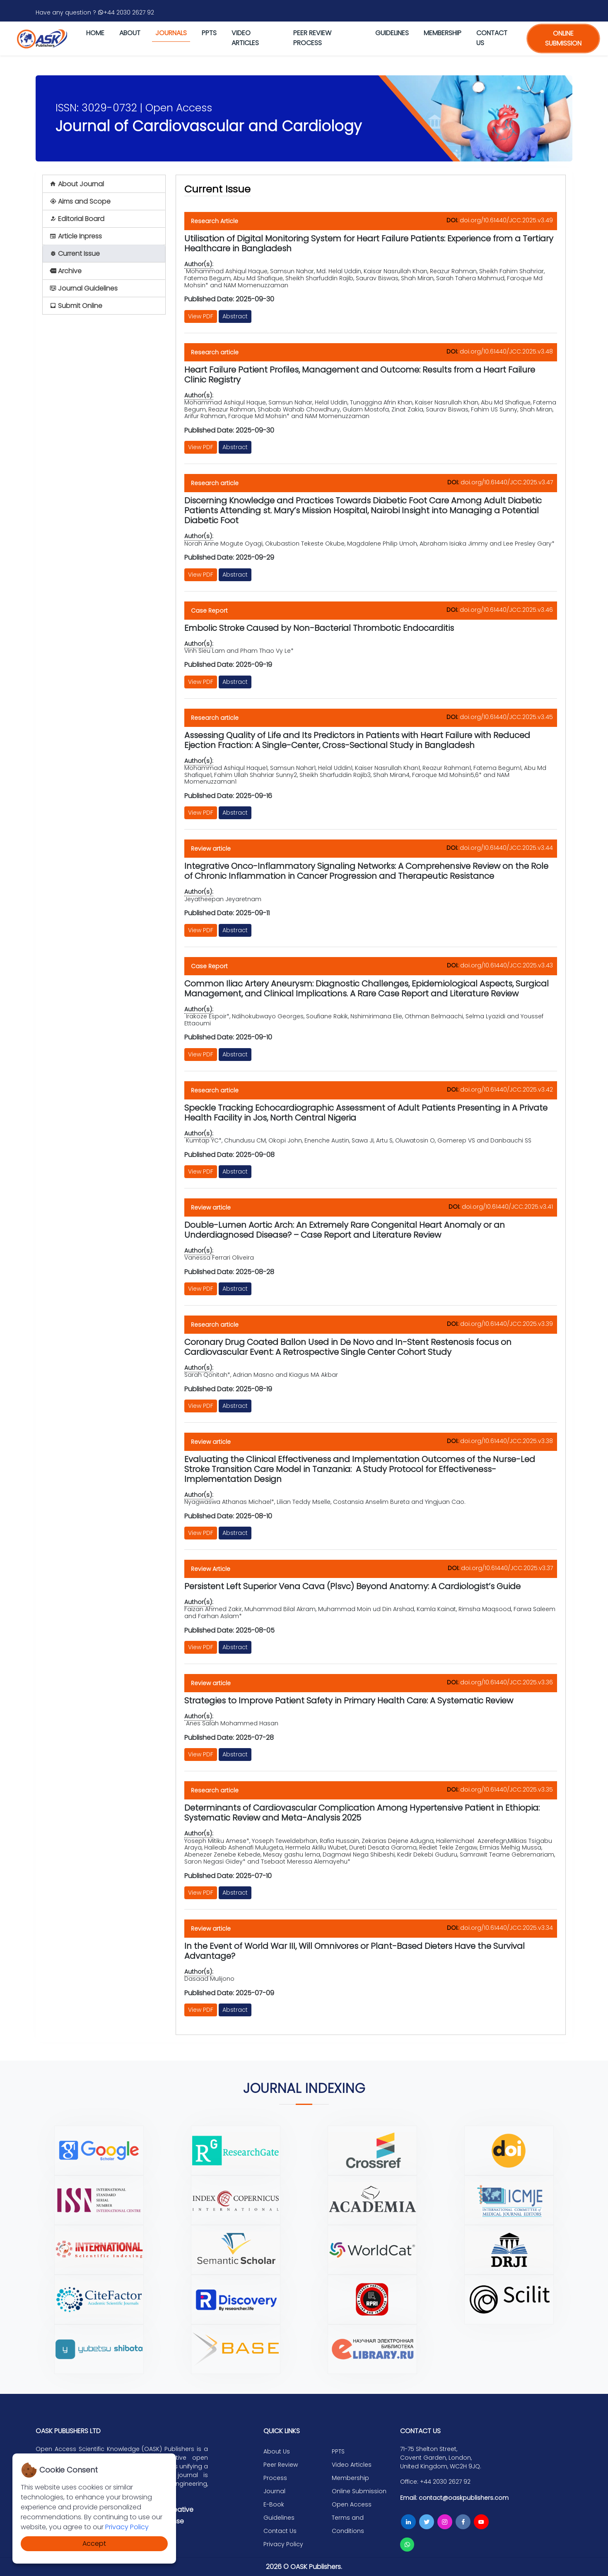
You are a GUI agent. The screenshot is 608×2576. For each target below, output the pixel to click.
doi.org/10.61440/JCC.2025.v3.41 (507, 1207)
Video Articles (245, 38)
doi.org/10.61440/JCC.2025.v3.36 (506, 1682)
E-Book (273, 2504)
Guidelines (392, 33)
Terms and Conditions (348, 2524)
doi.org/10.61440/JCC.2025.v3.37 (507, 1568)
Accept (94, 2543)
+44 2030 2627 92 (126, 12)
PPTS (209, 33)
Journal (274, 2491)
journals (171, 33)
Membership (442, 33)
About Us (276, 2451)
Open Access (352, 2504)
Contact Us (280, 2531)
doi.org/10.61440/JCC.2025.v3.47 (507, 482)
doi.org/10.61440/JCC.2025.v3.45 (506, 717)
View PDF (200, 316)
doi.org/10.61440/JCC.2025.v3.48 (506, 351)
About (129, 33)
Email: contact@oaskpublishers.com (454, 2498)
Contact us (491, 38)
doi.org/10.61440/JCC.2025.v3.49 (506, 220)
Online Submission (359, 2491)
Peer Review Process (312, 38)
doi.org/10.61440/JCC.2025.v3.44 (506, 848)
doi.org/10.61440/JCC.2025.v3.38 (506, 1441)
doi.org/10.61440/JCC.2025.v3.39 (506, 1324)
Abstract (235, 316)
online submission (563, 38)
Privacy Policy (127, 2527)
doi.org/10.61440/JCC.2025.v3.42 (506, 1089)
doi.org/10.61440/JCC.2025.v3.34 (506, 1928)
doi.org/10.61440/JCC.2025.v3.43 (506, 965)
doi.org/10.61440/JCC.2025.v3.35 (506, 1789)
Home (95, 33)
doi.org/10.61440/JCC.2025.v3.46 (506, 610)
